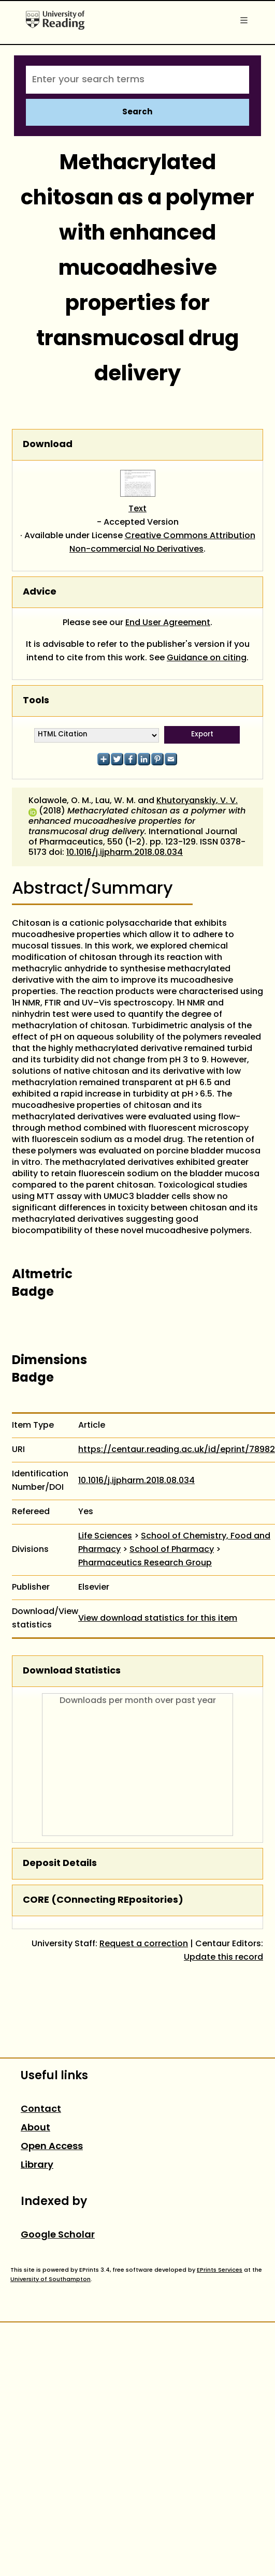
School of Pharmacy (171, 1550)
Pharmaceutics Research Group (145, 1563)
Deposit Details (60, 1864)
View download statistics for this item (157, 1618)
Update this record (223, 1957)
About (35, 2128)
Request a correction (143, 1944)
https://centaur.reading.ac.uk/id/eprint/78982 (176, 1450)
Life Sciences (105, 1536)
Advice (39, 592)
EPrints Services (219, 2270)
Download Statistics (72, 1671)
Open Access (52, 2147)
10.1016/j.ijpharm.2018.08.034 (124, 853)
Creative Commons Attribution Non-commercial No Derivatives (162, 542)
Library (37, 2165)
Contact (41, 2109)
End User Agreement (167, 623)
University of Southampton (50, 2279)
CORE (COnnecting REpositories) (103, 1900)
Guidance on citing (207, 658)
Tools (36, 701)
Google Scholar (58, 2235)
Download (48, 445)
